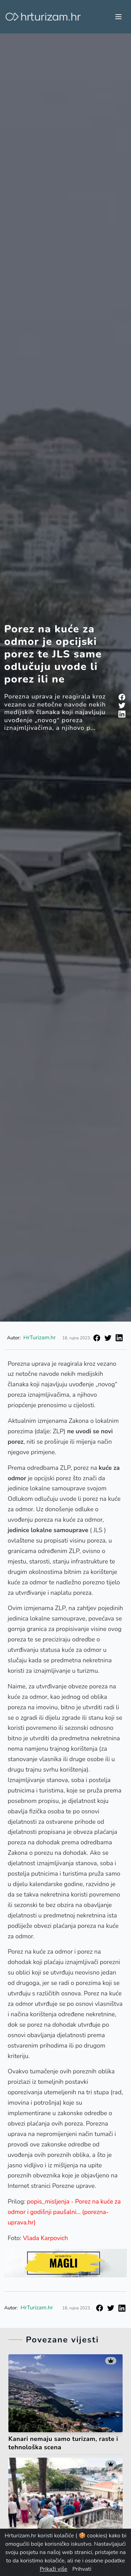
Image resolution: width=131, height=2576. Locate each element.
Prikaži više (53, 2569)
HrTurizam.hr (39, 1337)
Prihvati (81, 2569)
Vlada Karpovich (46, 2238)
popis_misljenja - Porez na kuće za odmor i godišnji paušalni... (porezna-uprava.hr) (64, 2212)
